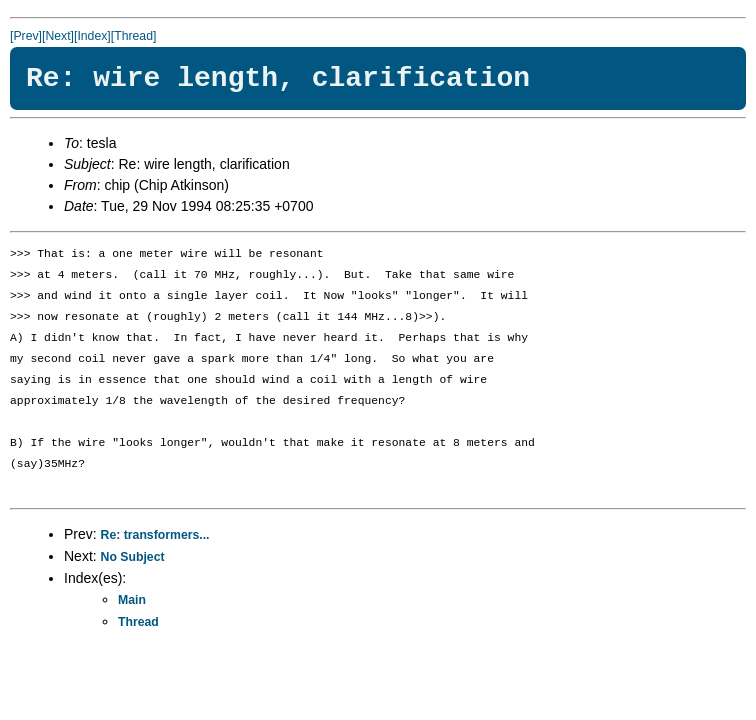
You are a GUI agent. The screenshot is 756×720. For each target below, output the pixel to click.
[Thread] (134, 36)
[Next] (58, 36)
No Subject (133, 557)
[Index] (92, 36)
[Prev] (26, 36)
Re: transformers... (155, 535)
